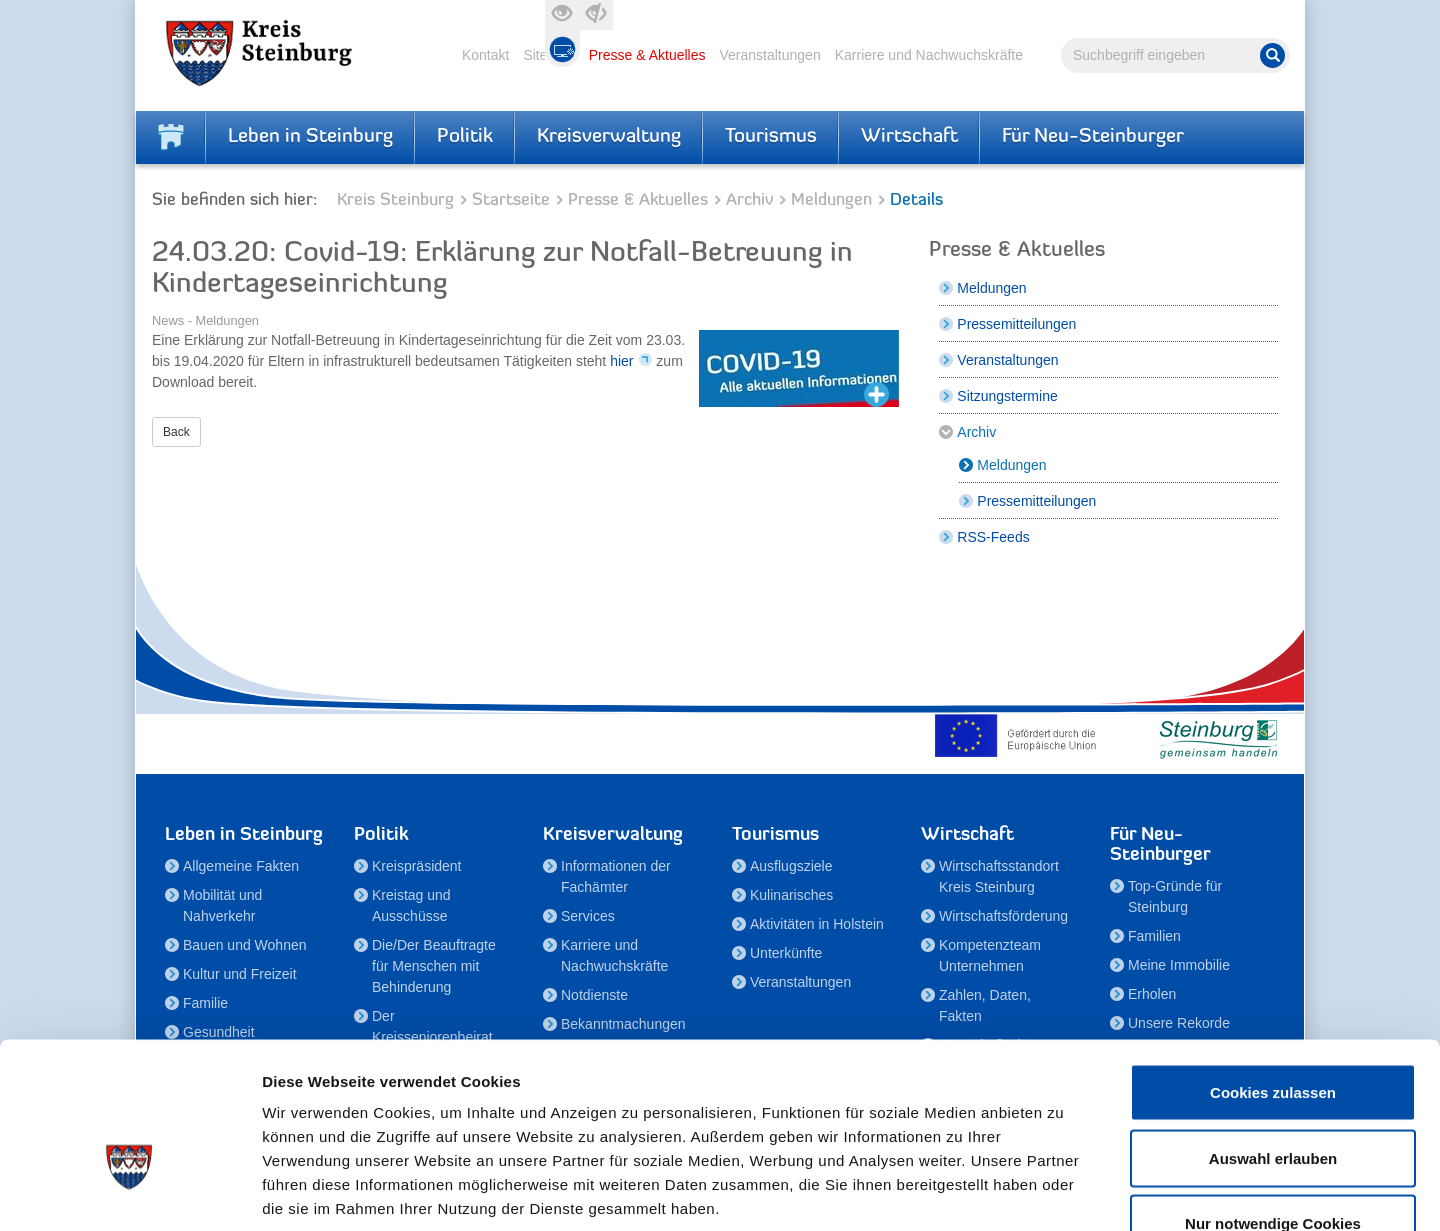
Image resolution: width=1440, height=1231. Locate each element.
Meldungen (831, 200)
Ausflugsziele (791, 866)
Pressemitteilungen (1016, 324)
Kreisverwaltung (609, 137)
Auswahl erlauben (1273, 1034)
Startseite (511, 200)
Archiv (749, 200)
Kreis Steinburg (395, 200)
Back (176, 432)
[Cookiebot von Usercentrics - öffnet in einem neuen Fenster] (129, 1192)
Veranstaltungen (769, 55)
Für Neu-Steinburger (1093, 137)
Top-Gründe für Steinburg (1175, 896)
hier (621, 361)
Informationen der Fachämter (616, 876)
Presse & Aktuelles (647, 55)
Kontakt (485, 55)
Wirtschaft (909, 137)
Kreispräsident (417, 866)
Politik (465, 137)
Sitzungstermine (1007, 396)
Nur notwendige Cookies (1273, 1099)
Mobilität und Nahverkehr (222, 905)
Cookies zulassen (1273, 968)
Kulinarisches (791, 895)
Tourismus (771, 137)
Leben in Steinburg (310, 137)
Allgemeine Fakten (241, 866)
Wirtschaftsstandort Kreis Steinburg (999, 876)
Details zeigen (1063, 1191)
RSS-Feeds (993, 537)
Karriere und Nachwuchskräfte (929, 55)
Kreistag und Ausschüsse (411, 905)
